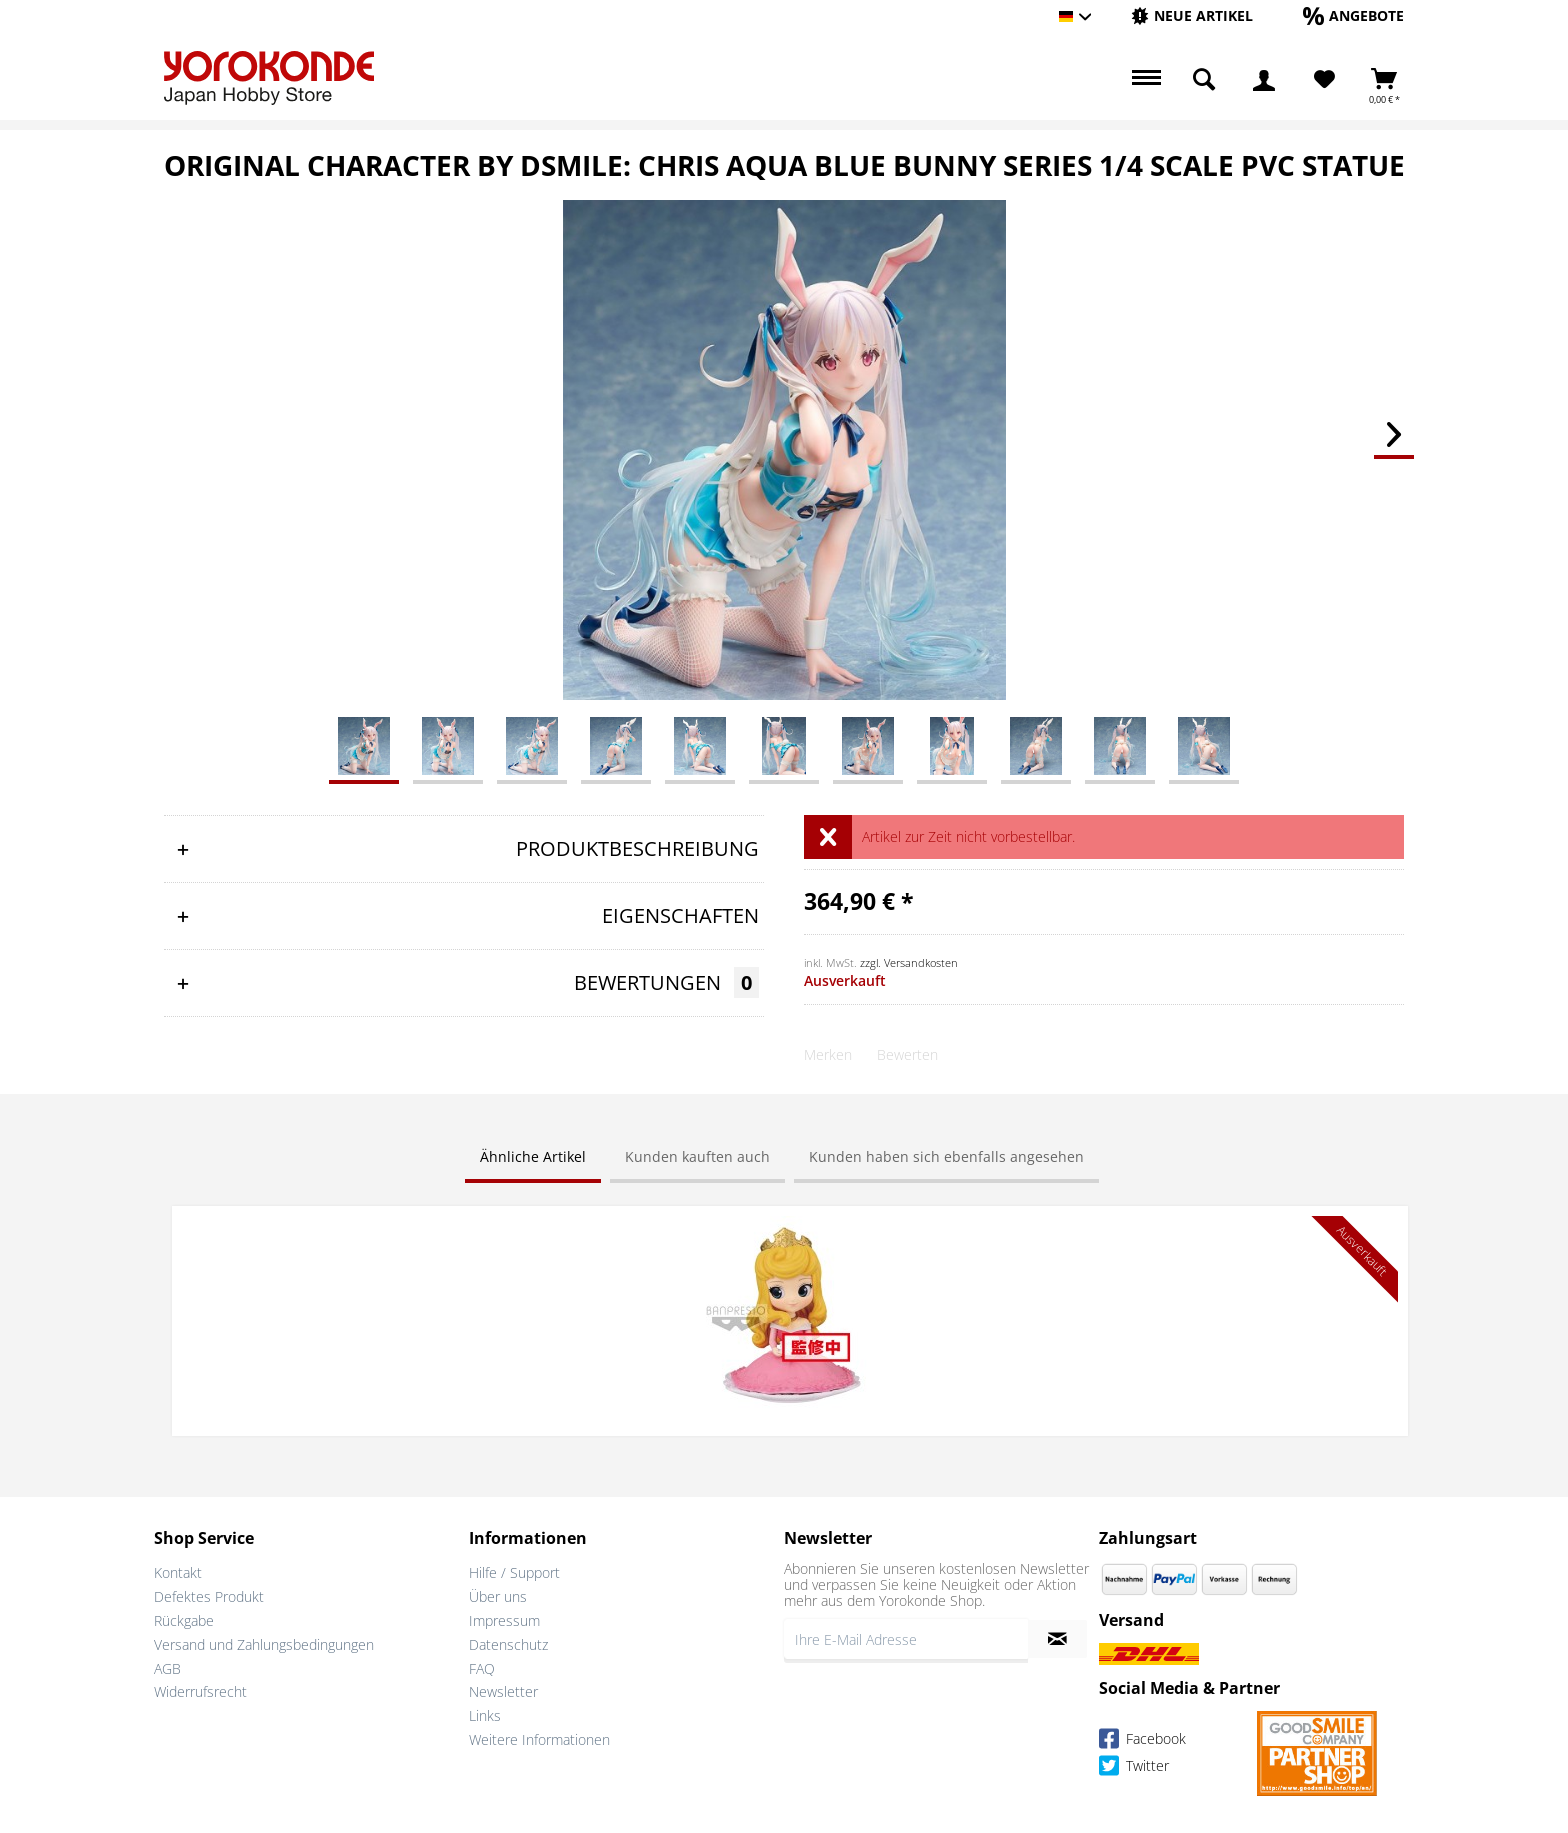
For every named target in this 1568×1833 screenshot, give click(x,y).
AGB (167, 1665)
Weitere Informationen (539, 1737)
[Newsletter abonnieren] (1057, 1637)
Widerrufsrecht (200, 1689)
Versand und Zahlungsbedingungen (264, 1641)
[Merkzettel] (1324, 80)
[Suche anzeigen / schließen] (1204, 80)
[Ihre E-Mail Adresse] (906, 1637)
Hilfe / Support (514, 1570)
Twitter (1134, 1765)
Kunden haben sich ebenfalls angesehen (946, 1156)
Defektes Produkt (209, 1594)
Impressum (504, 1618)
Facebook (1142, 1738)
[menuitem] (1192, 16)
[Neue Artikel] (1192, 15)
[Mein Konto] (1264, 80)
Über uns (498, 1594)
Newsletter (503, 1689)
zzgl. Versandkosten (909, 962)
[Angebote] (1353, 15)
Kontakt (178, 1570)
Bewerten (907, 1054)
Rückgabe (184, 1618)
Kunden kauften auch (697, 1156)
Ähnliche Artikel (533, 1156)
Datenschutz (508, 1641)
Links (485, 1713)
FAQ (482, 1665)
